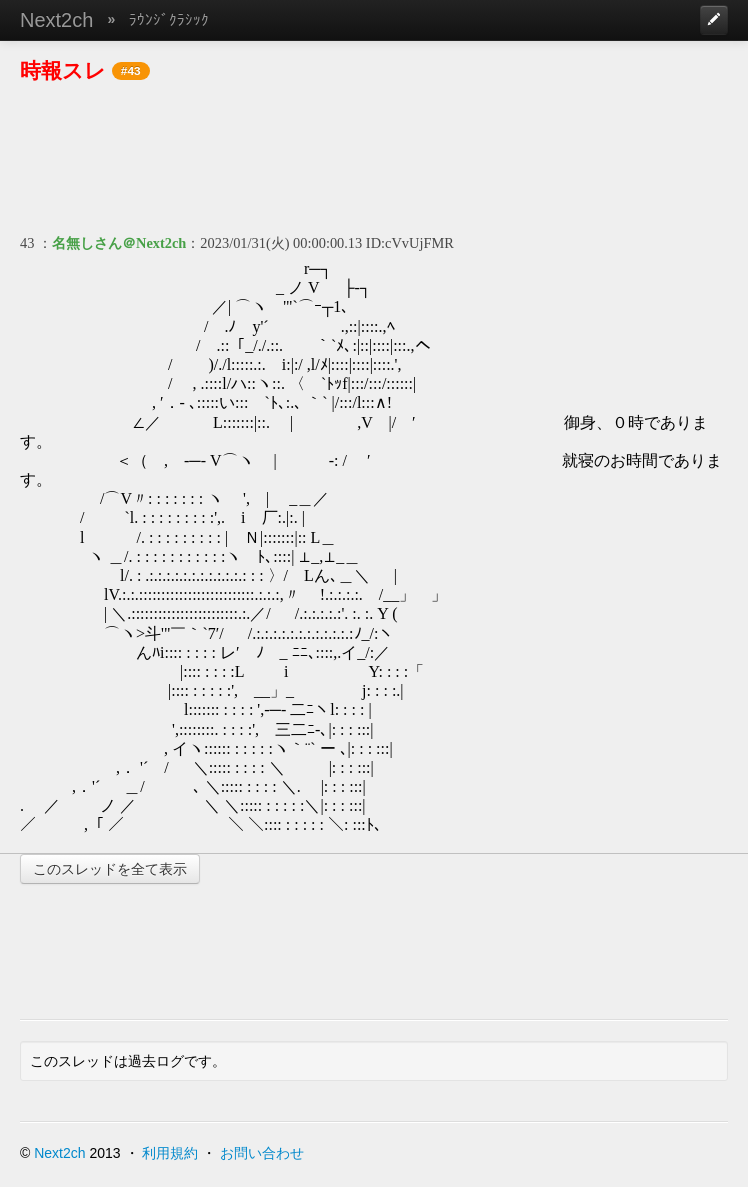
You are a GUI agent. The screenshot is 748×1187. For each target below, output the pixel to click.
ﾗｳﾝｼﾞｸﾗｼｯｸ (169, 19)
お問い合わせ (262, 1153)
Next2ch (56, 20)
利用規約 (170, 1153)
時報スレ (63, 70)
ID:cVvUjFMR (410, 243)
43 (27, 243)
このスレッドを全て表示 (110, 869)
